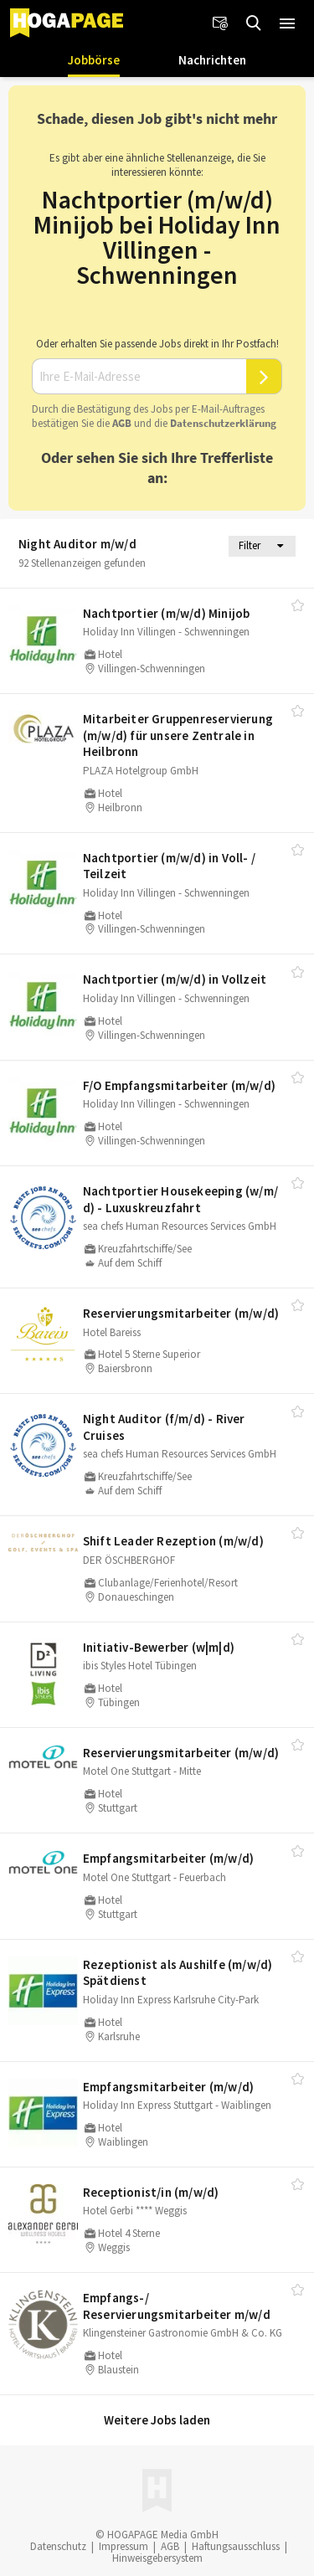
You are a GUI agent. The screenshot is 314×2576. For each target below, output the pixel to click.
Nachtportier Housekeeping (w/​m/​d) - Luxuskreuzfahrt (180, 1199)
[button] (287, 23)
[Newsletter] (220, 23)
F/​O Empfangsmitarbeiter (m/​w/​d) (179, 1085)
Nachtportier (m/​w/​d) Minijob (166, 613)
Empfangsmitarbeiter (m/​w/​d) (168, 1858)
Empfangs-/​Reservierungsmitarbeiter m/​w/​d (176, 2306)
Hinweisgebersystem (157, 2558)
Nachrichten (212, 60)
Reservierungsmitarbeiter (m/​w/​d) (181, 1313)
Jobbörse (94, 60)
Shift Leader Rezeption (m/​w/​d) (173, 1541)
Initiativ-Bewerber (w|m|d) (158, 1647)
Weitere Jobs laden (157, 2420)
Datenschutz (58, 2546)
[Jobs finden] (253, 23)
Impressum (123, 2546)
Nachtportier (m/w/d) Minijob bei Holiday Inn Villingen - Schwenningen (157, 237)
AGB (121, 423)
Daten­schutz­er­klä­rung (223, 423)
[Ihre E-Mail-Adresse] (139, 376)
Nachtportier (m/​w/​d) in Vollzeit (174, 979)
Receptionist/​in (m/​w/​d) (151, 2192)
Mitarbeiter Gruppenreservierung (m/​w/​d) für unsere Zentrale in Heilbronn (178, 735)
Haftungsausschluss (236, 2546)
